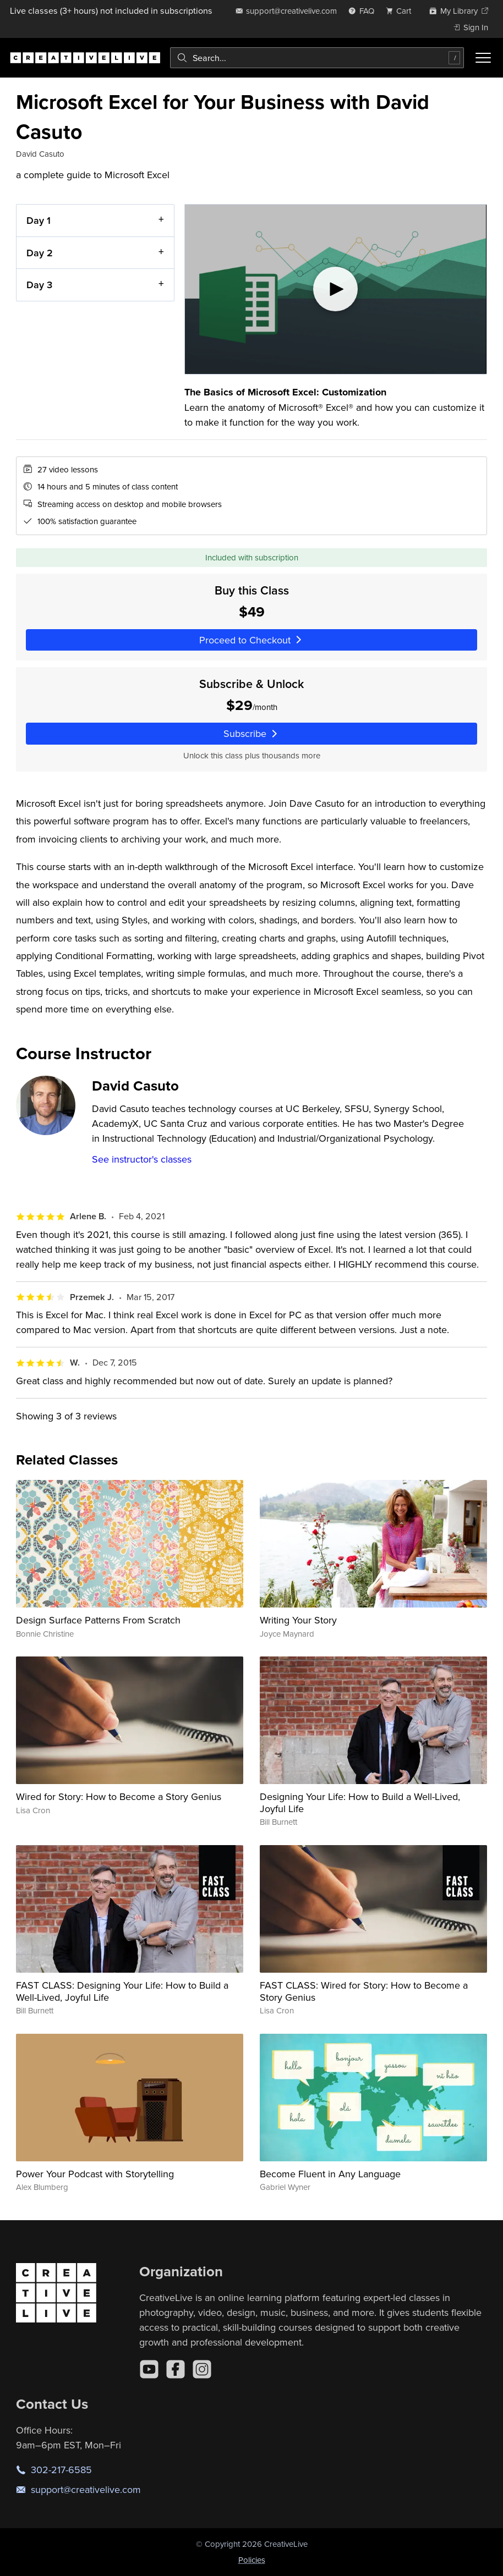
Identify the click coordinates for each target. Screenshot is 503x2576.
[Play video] (335, 289)
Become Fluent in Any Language (330, 2174)
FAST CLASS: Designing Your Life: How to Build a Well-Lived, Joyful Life (122, 1991)
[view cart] (402, 10)
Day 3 (39, 284)
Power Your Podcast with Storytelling (95, 2174)
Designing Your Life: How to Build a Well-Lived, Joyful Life (360, 1802)
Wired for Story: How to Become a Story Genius (118, 1796)
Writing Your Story (298, 1620)
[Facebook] (175, 2369)
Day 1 (38, 220)
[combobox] (317, 58)
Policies (251, 2560)
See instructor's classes (142, 1159)
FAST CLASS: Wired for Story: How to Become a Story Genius (364, 1991)
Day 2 (39, 252)
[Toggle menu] (483, 58)
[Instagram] (202, 2369)
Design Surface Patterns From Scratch (98, 1620)
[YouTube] (149, 2369)
